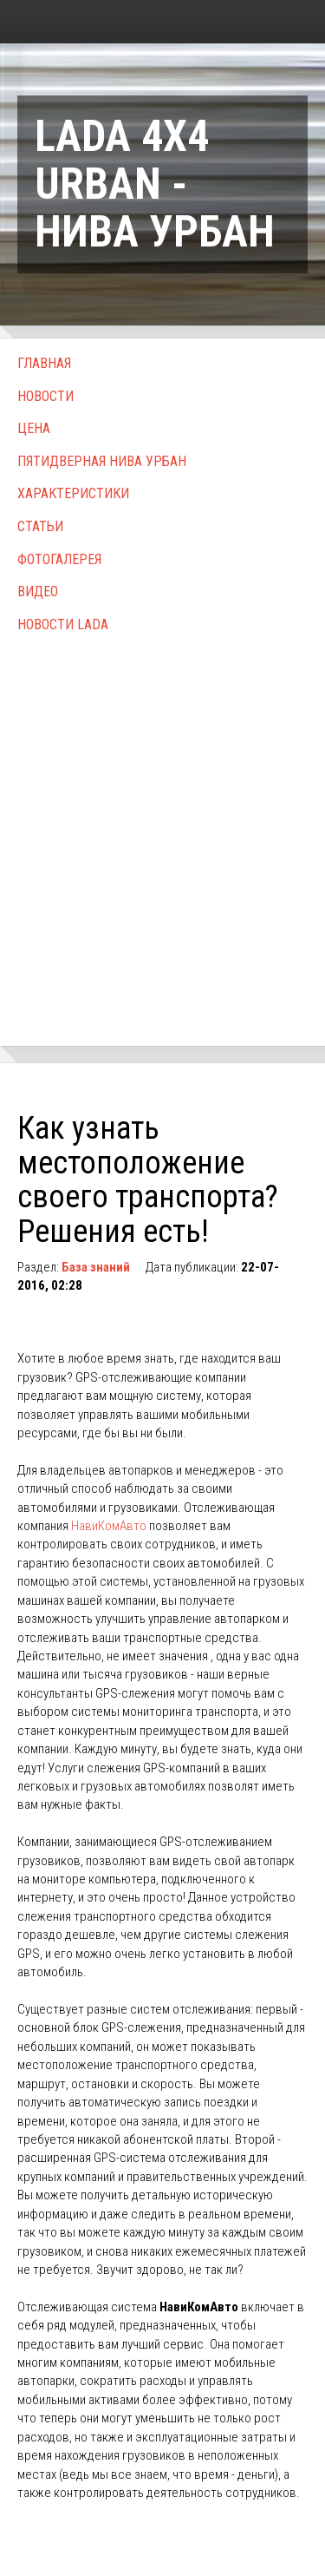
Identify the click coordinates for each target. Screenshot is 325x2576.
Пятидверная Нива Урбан (101, 461)
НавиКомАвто (108, 1526)
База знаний (96, 1267)
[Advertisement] (162, 820)
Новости (45, 396)
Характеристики (73, 493)
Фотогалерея (59, 559)
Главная (44, 363)
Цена (33, 428)
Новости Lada (62, 624)
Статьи (40, 526)
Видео (37, 591)
